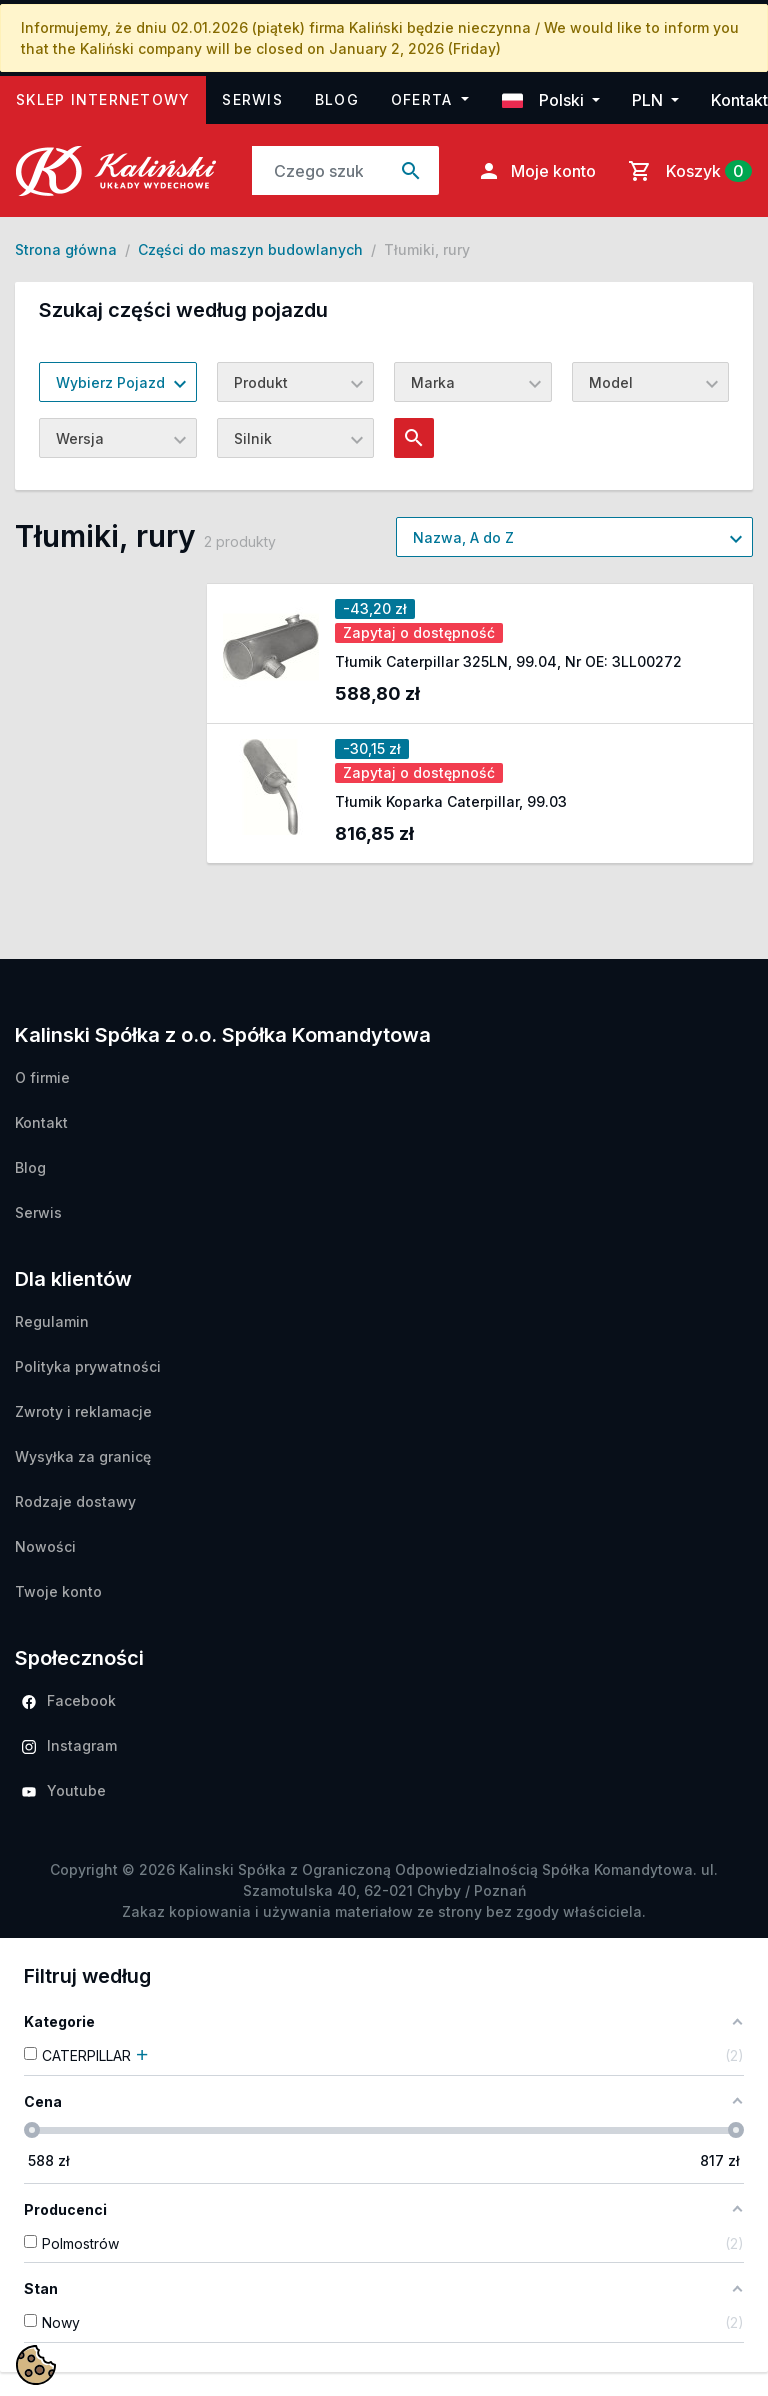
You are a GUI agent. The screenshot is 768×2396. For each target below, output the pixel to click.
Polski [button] (545, 100)
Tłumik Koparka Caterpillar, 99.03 (451, 801)
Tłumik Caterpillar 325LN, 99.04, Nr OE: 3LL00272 (508, 661)
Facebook (69, 1700)
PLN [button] (649, 100)
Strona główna (66, 249)
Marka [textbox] (433, 382)
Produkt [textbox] (261, 382)
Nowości (45, 1546)
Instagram (69, 1745)
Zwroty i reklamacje (83, 1411)
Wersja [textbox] (80, 438)
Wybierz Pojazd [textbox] (110, 382)
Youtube (64, 1790)
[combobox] (118, 382)
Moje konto (536, 171)
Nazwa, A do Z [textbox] (463, 537)
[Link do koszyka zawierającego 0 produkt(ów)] (686, 171)
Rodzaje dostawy (75, 1501)
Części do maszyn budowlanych (250, 249)
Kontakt (739, 100)
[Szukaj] (318, 170)
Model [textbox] (611, 382)
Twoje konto (58, 1591)
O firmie (42, 1077)
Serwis (252, 99)
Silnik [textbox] (253, 438)
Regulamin (52, 1321)
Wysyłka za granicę (83, 1456)
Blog (337, 99)
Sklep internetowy (111, 97)
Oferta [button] (424, 99)
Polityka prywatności (88, 1366)
